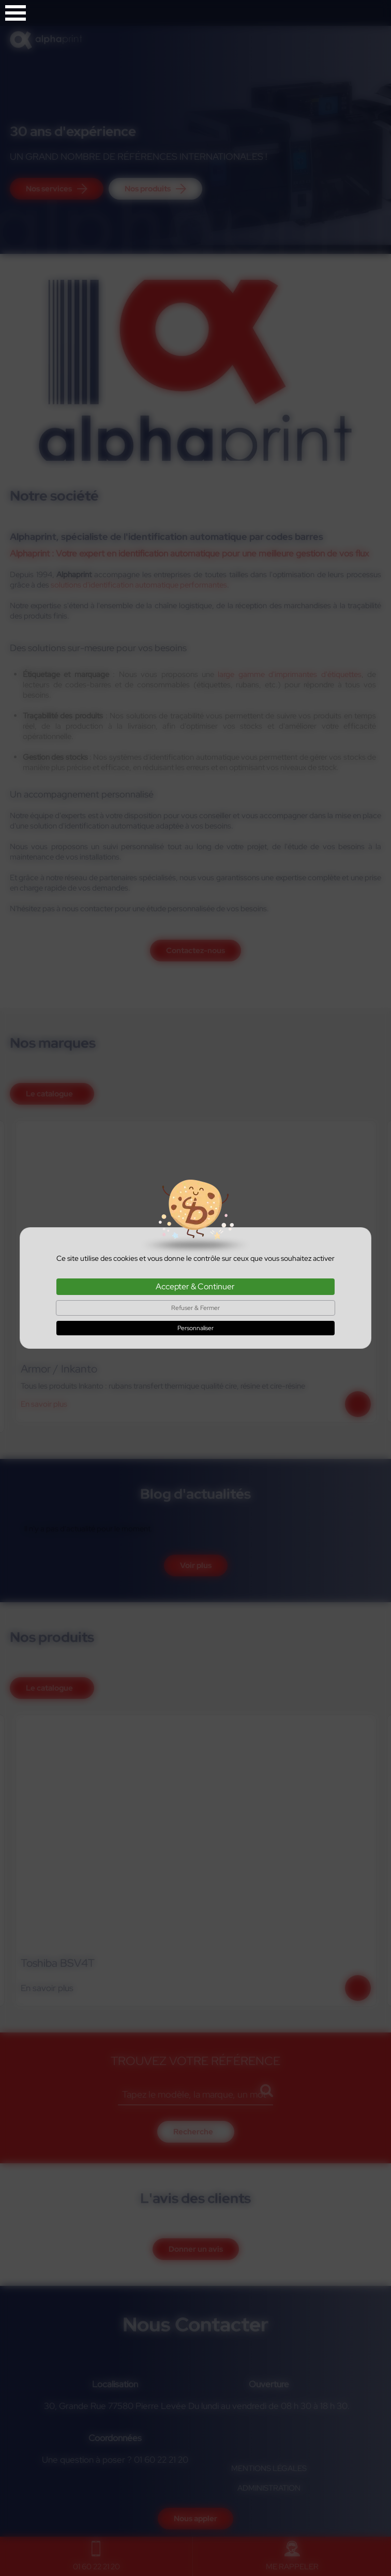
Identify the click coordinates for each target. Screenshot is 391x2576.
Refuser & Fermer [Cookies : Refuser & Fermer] (195, 1308)
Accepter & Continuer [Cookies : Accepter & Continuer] (195, 1286)
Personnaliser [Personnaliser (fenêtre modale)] (195, 1328)
